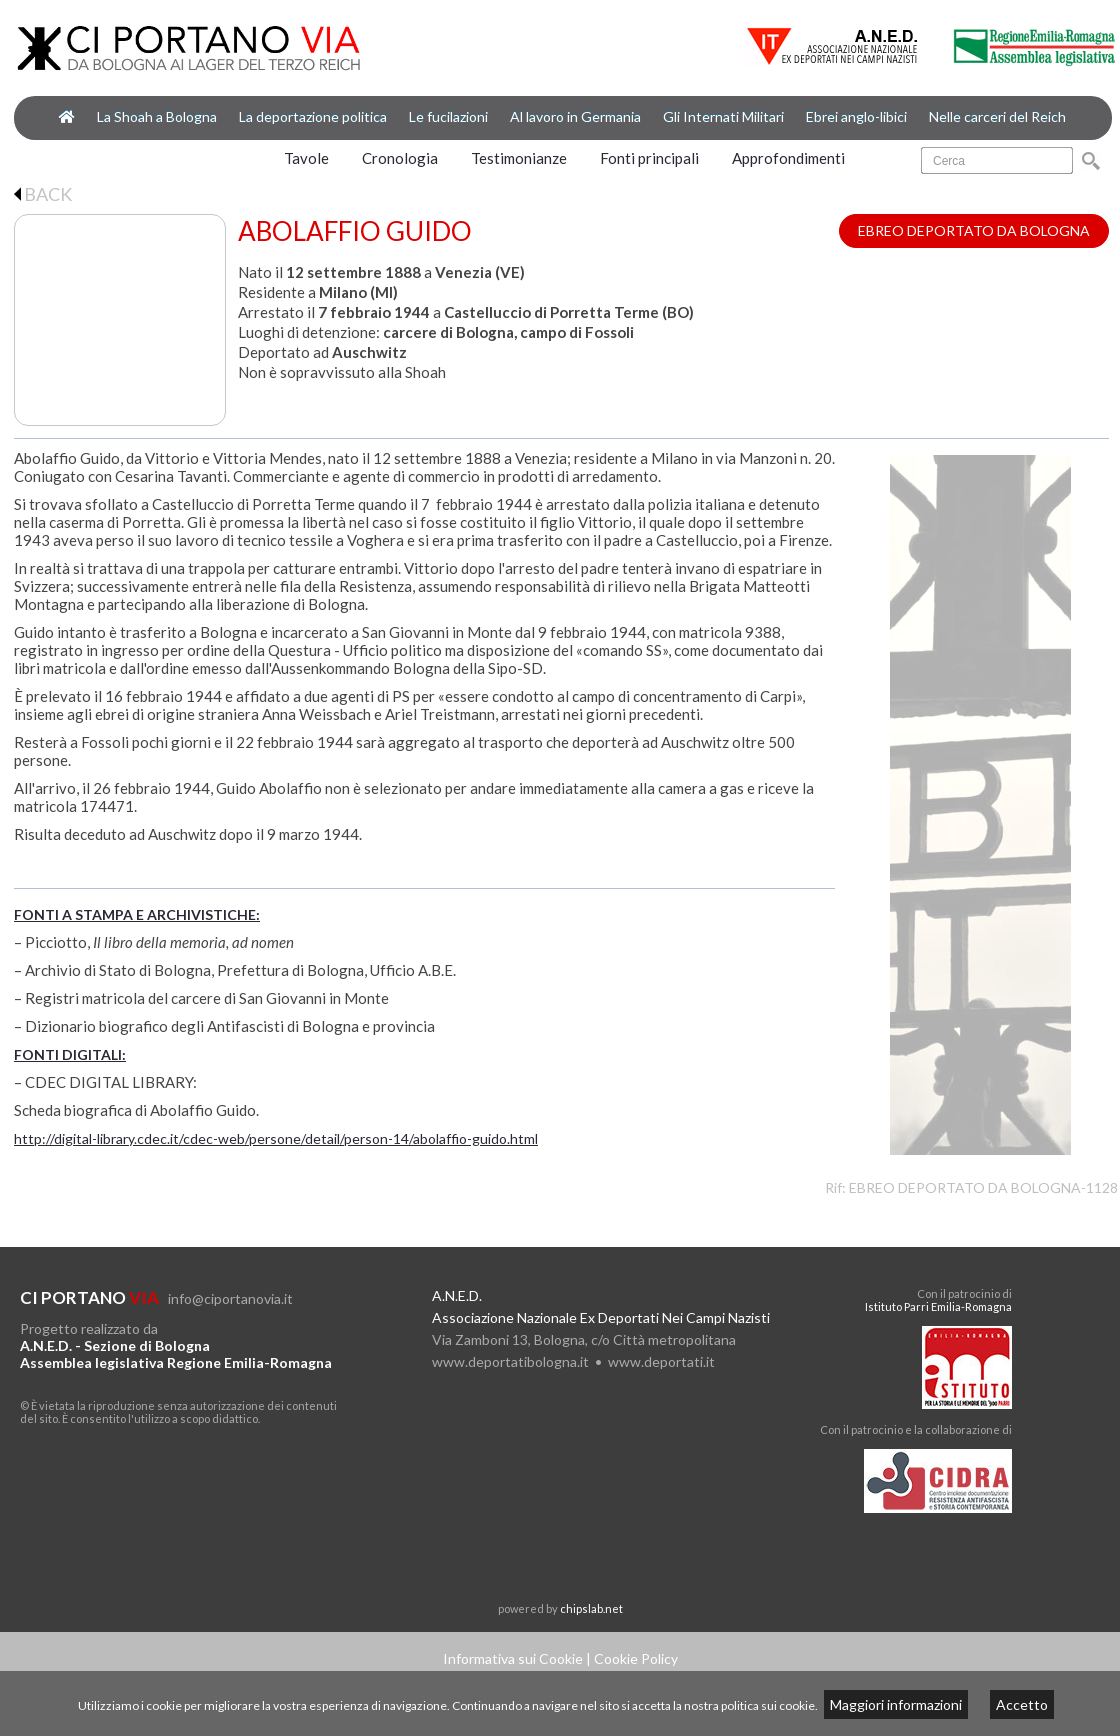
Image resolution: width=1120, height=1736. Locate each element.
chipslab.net (591, 1608)
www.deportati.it (661, 1361)
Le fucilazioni (448, 116)
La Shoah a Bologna (157, 116)
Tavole (306, 158)
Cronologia (400, 158)
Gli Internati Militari (723, 116)
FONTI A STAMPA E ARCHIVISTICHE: (137, 914)
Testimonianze (519, 158)
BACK (43, 194)
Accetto (1022, 1704)
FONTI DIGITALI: (70, 1054)
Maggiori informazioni (896, 1704)
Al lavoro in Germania (575, 116)
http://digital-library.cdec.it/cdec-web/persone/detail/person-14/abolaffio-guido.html (276, 1138)
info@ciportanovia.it (230, 1298)
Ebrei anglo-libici (856, 116)
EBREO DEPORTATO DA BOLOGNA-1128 (983, 1187)
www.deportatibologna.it (510, 1361)
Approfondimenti (788, 158)
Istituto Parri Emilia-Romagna (938, 1306)
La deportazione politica (313, 116)
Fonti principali (649, 158)
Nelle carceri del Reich (997, 116)
